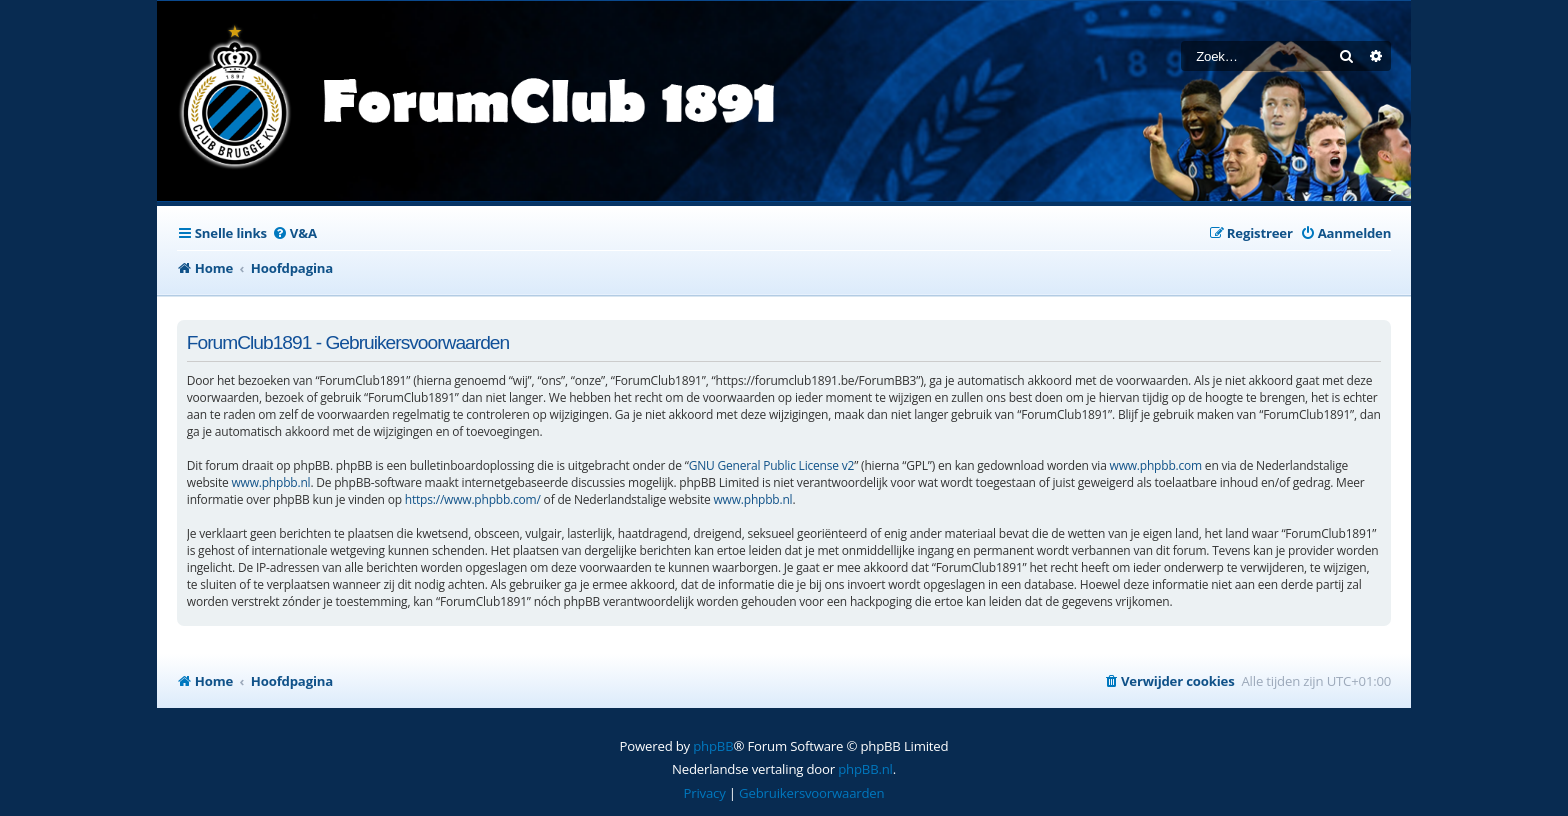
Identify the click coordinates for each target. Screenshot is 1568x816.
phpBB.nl (865, 769)
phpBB (713, 746)
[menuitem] (294, 233)
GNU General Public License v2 (772, 465)
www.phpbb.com (1156, 465)
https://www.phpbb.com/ (473, 499)
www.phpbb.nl (270, 482)
